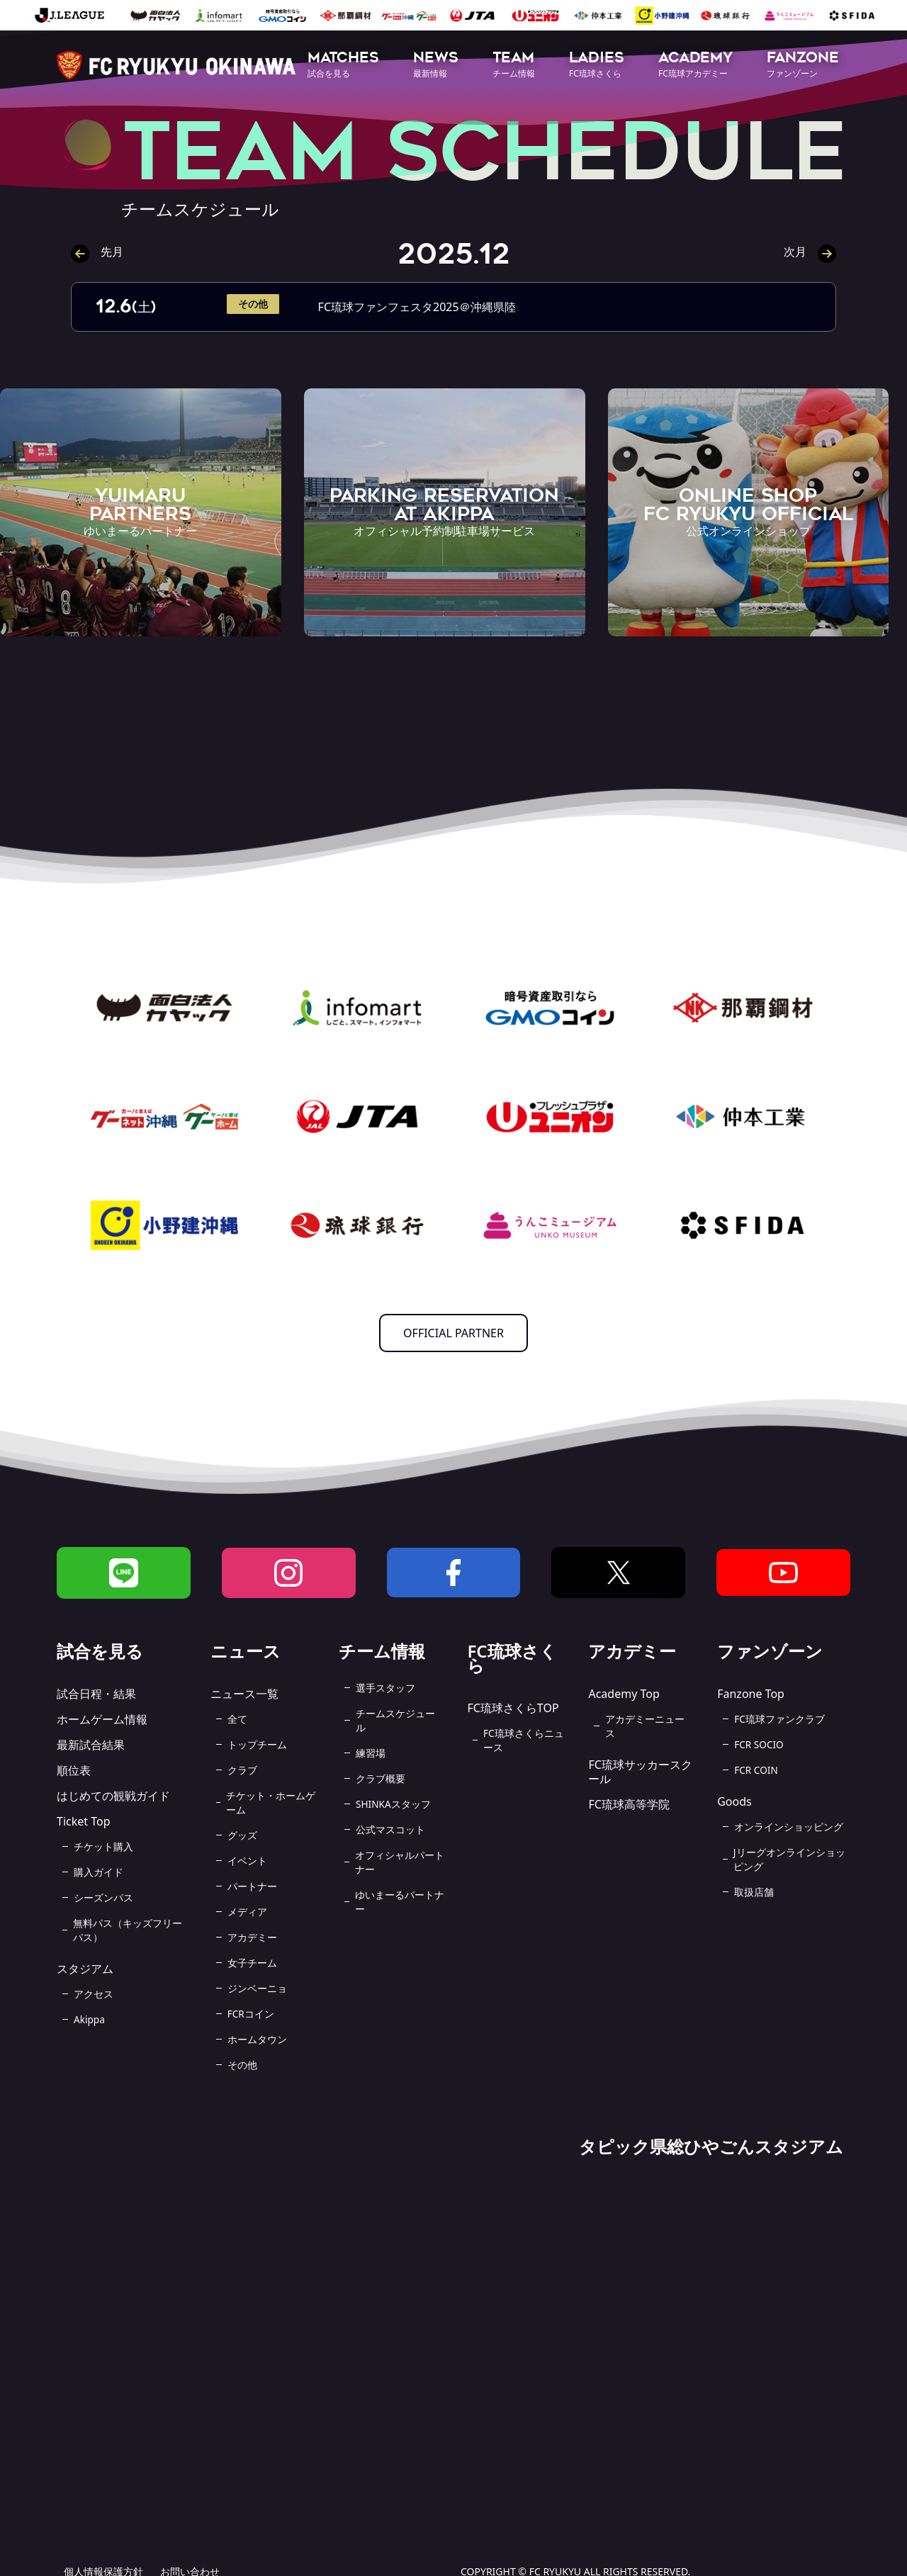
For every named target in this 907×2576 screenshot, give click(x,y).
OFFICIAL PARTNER (453, 1333)
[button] (343, 65)
